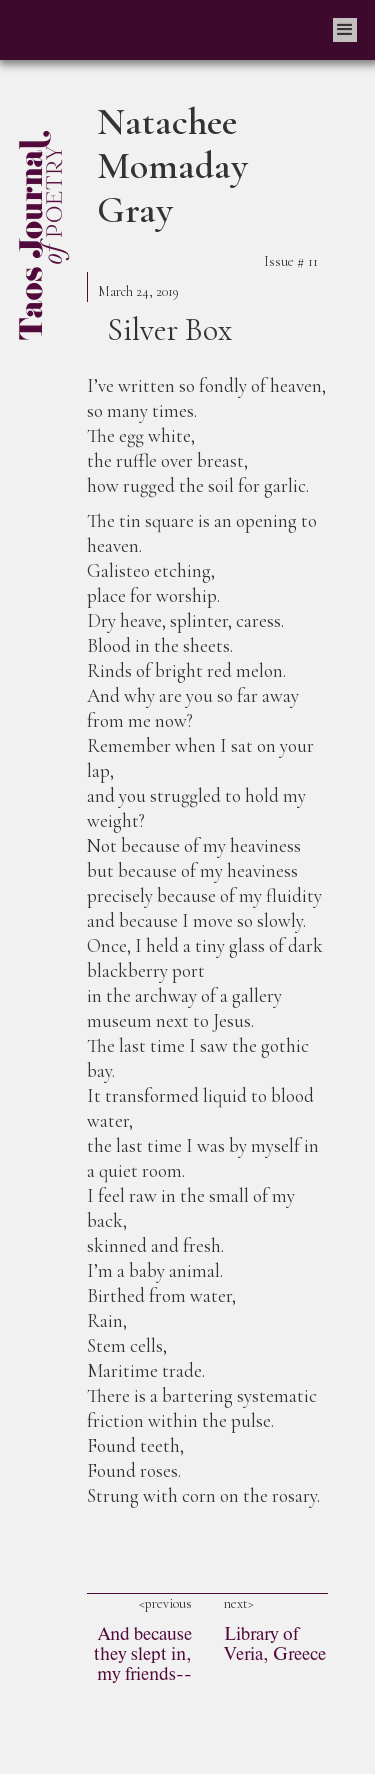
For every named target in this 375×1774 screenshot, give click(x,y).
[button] (345, 30)
